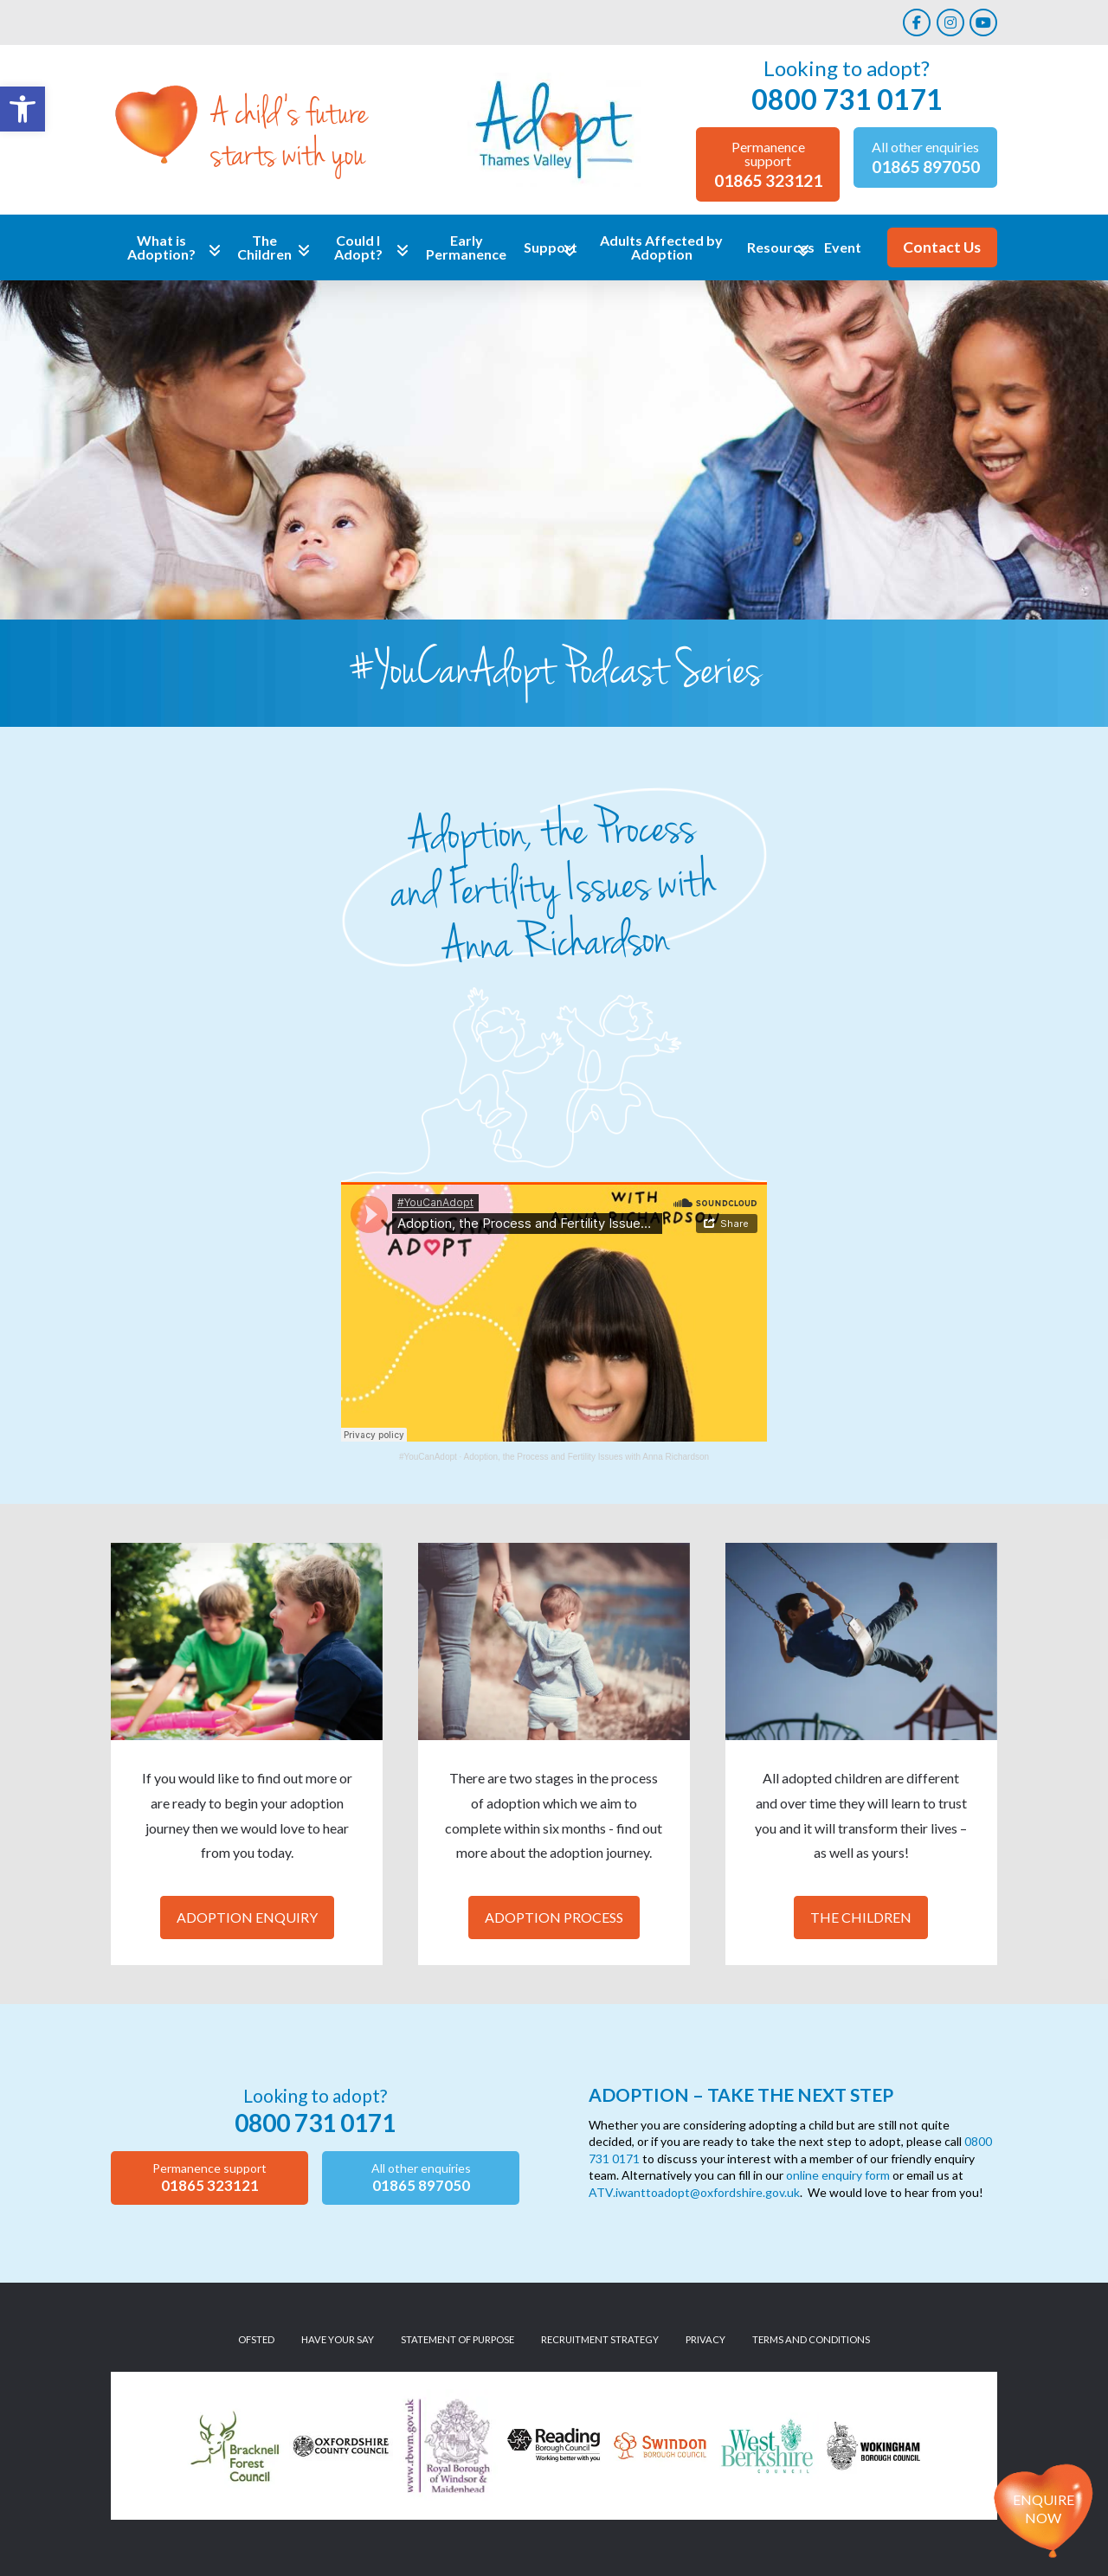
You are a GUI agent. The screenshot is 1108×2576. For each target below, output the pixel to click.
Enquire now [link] (1043, 2508)
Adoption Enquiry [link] (247, 1917)
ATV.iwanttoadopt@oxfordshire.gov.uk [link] (694, 2192)
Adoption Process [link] (554, 1917)
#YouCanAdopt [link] (428, 1456)
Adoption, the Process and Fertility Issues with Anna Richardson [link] (586, 1456)
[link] (22, 109)
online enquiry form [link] (838, 2175)
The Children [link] (861, 1917)
